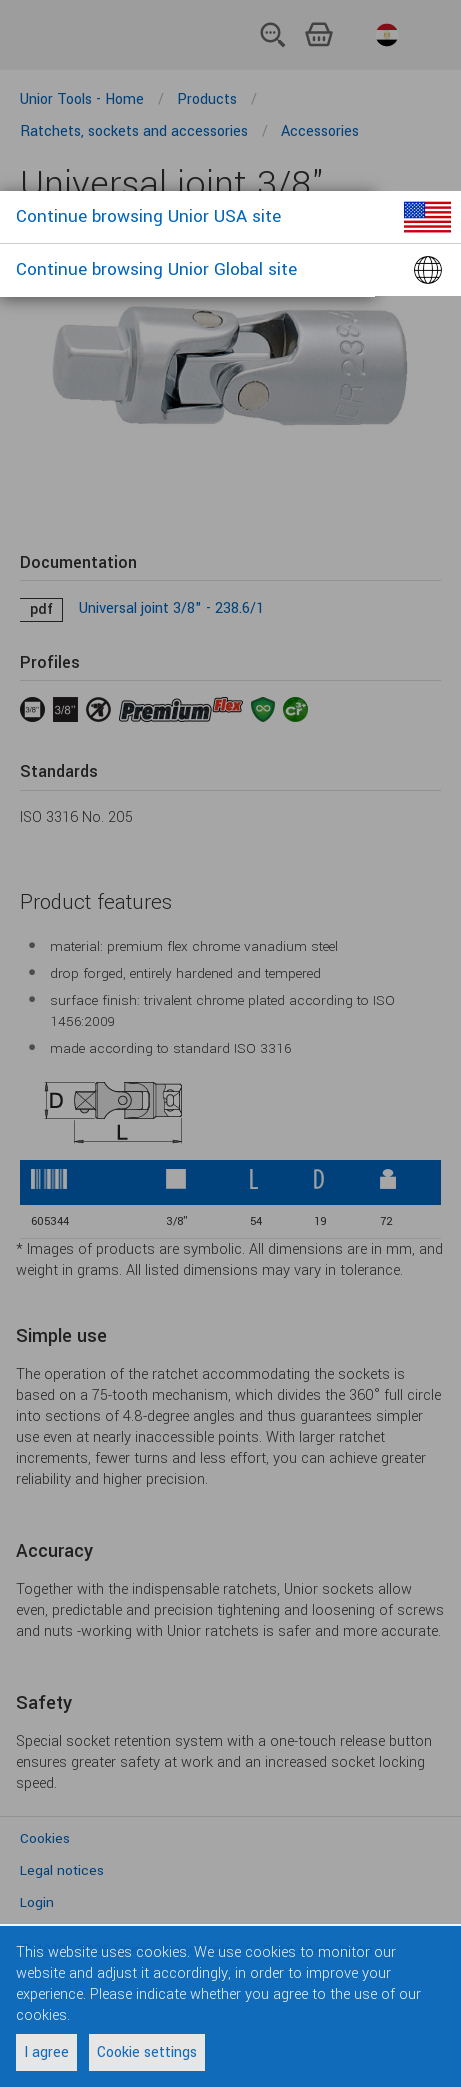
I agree (46, 2052)
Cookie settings (147, 2052)
